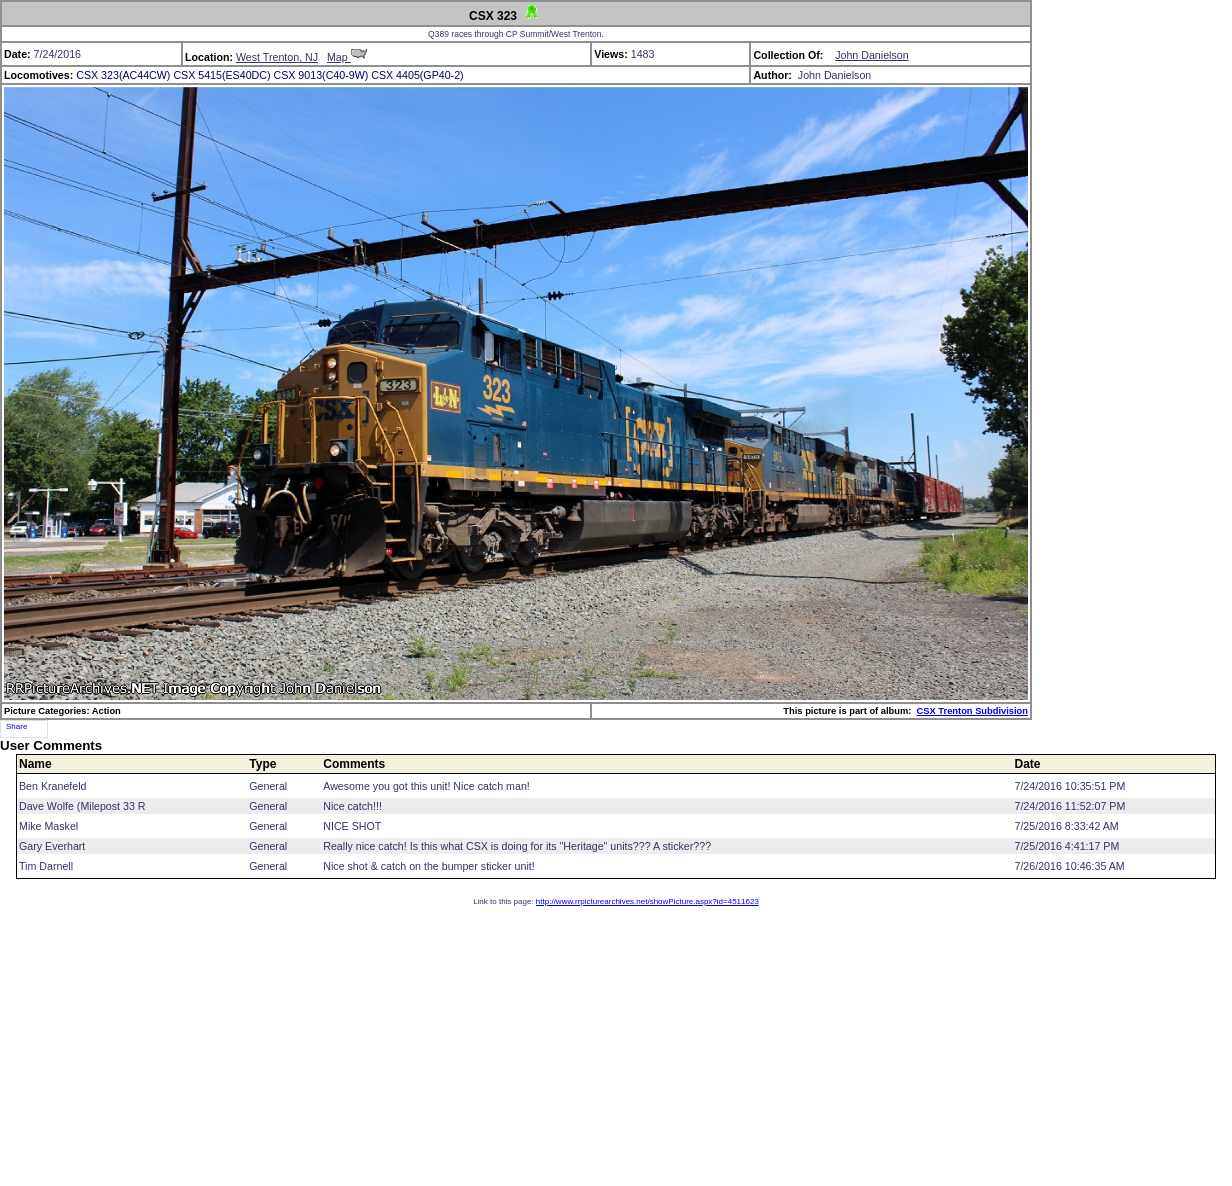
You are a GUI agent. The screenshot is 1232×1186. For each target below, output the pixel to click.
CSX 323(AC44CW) (123, 75)
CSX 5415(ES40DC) (221, 75)
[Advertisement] (616, 1046)
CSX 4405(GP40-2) (417, 75)
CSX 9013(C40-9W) (321, 75)
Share (16, 726)
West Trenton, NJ (277, 57)
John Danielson (871, 55)
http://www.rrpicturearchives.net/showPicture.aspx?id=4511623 (647, 901)
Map (347, 57)
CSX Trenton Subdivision (972, 711)
